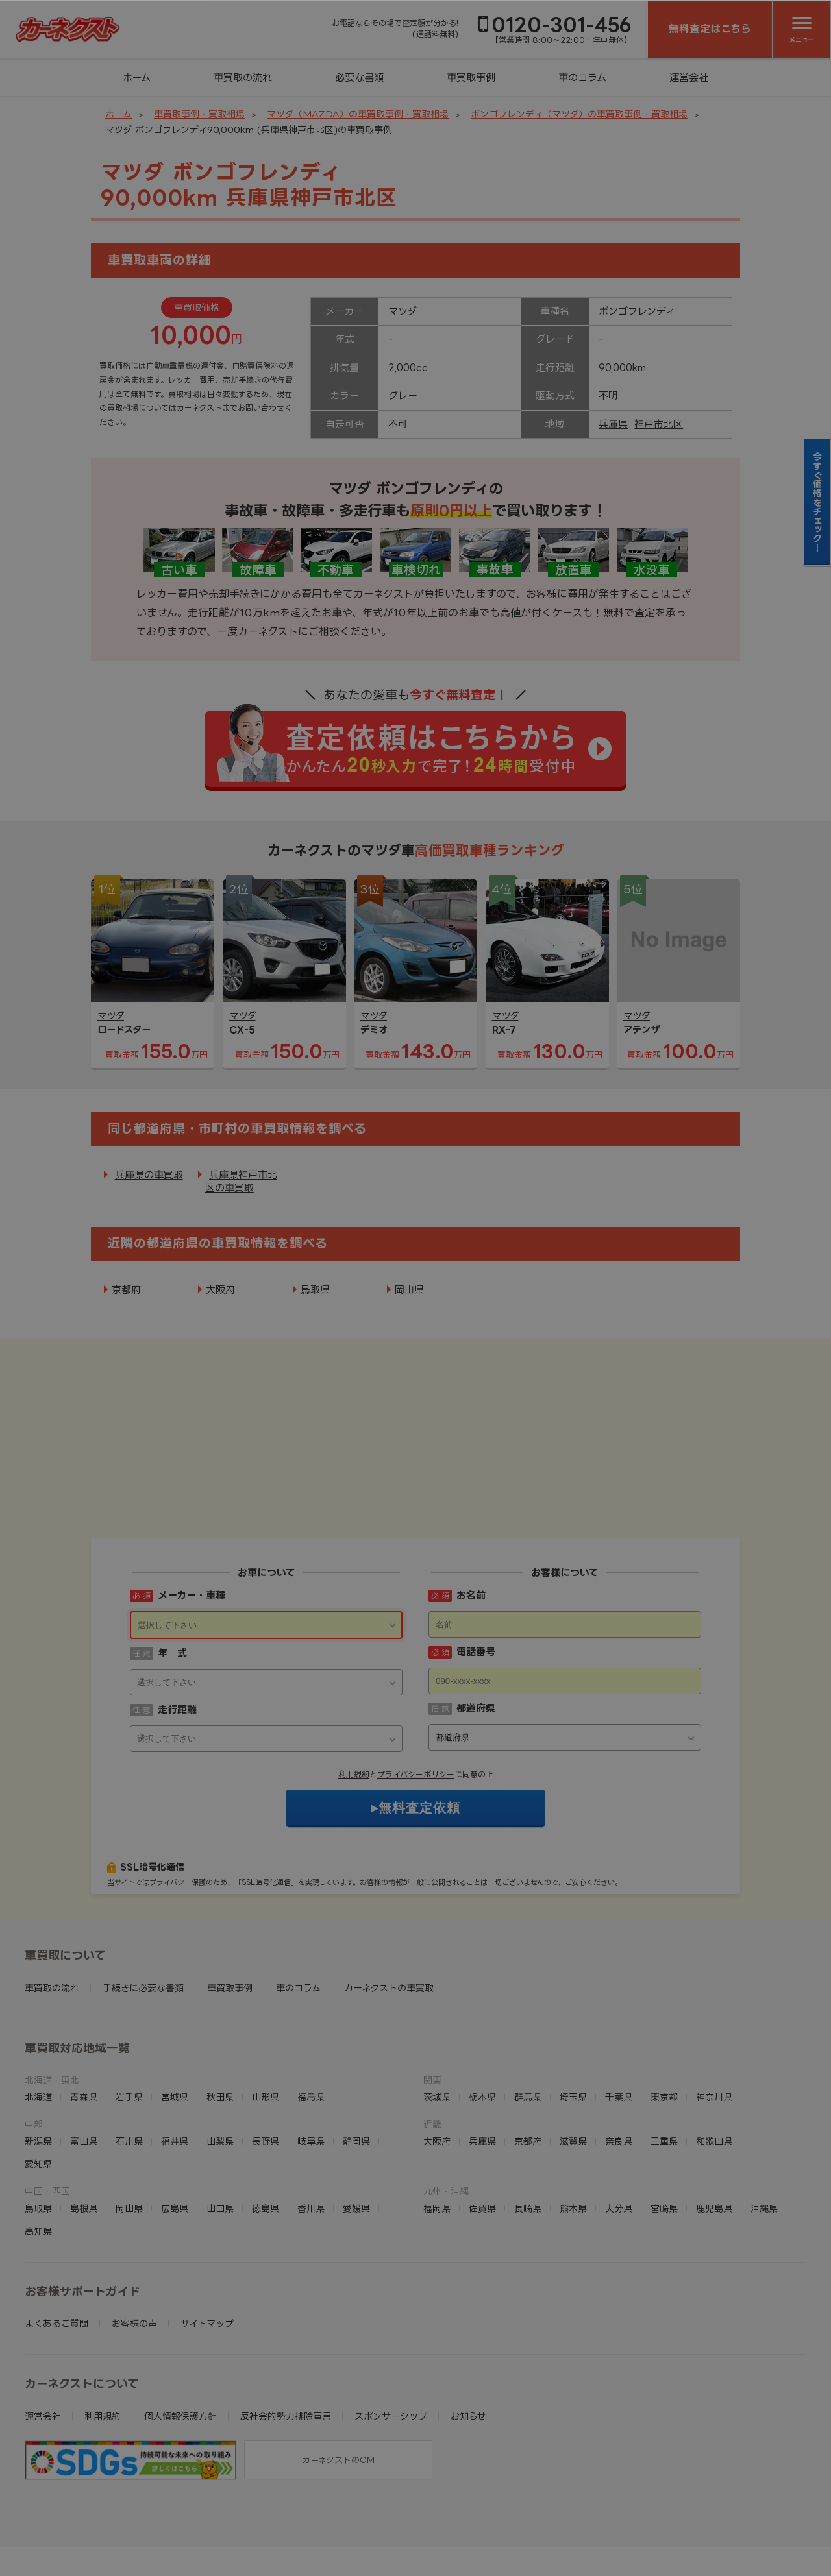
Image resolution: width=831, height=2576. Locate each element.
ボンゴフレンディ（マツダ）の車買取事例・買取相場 (579, 114)
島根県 (83, 2128)
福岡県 (437, 2128)
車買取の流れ (243, 77)
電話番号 (475, 1571)
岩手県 (129, 2016)
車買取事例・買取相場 (199, 114)
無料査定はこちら (710, 28)
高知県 (38, 2151)
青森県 (83, 2016)
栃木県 (482, 2016)
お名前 (471, 1514)
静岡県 (356, 2060)
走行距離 (177, 1628)
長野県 (265, 2060)
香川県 (311, 2128)
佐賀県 (482, 2128)
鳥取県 (315, 1289)
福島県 (311, 2016)
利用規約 (353, 1694)
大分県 (618, 2128)
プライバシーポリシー (415, 1694)
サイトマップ (207, 2243)
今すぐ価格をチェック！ (818, 502)
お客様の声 (134, 2243)
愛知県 (38, 2083)
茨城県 (437, 2016)
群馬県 (527, 2016)
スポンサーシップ (390, 2335)
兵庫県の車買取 (149, 1174)
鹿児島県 (714, 2128)
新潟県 (38, 2060)
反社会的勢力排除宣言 (285, 2335)
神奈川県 (714, 2016)
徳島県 (265, 2128)
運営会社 (688, 77)
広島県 (174, 2128)
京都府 (126, 1289)
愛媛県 (356, 2128)
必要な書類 (359, 77)
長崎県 (527, 2128)
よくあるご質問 (56, 2243)
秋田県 (220, 2016)
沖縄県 (764, 2128)
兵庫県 (613, 424)
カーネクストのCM (338, 2379)
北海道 (38, 2016)
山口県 (220, 2128)
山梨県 (220, 2060)
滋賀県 (573, 2060)
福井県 (174, 2060)
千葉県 (618, 2016)
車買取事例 (471, 77)
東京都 (664, 2016)
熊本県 (573, 2128)
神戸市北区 (658, 424)
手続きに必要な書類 (143, 1907)
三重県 (664, 2060)
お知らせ (468, 2335)
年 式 (172, 1572)
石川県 (129, 2060)
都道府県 (475, 1627)
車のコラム (582, 77)
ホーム (137, 77)
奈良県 (618, 2060)
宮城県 (174, 2016)
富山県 (83, 2060)
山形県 (265, 2016)
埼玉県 (573, 2016)
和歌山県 (714, 2060)
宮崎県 (664, 2128)
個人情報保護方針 (180, 2335)
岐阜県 (311, 2060)
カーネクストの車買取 (389, 1907)
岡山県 (409, 1289)
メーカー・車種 (191, 1514)
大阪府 (220, 1289)
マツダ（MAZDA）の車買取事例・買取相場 (358, 114)
